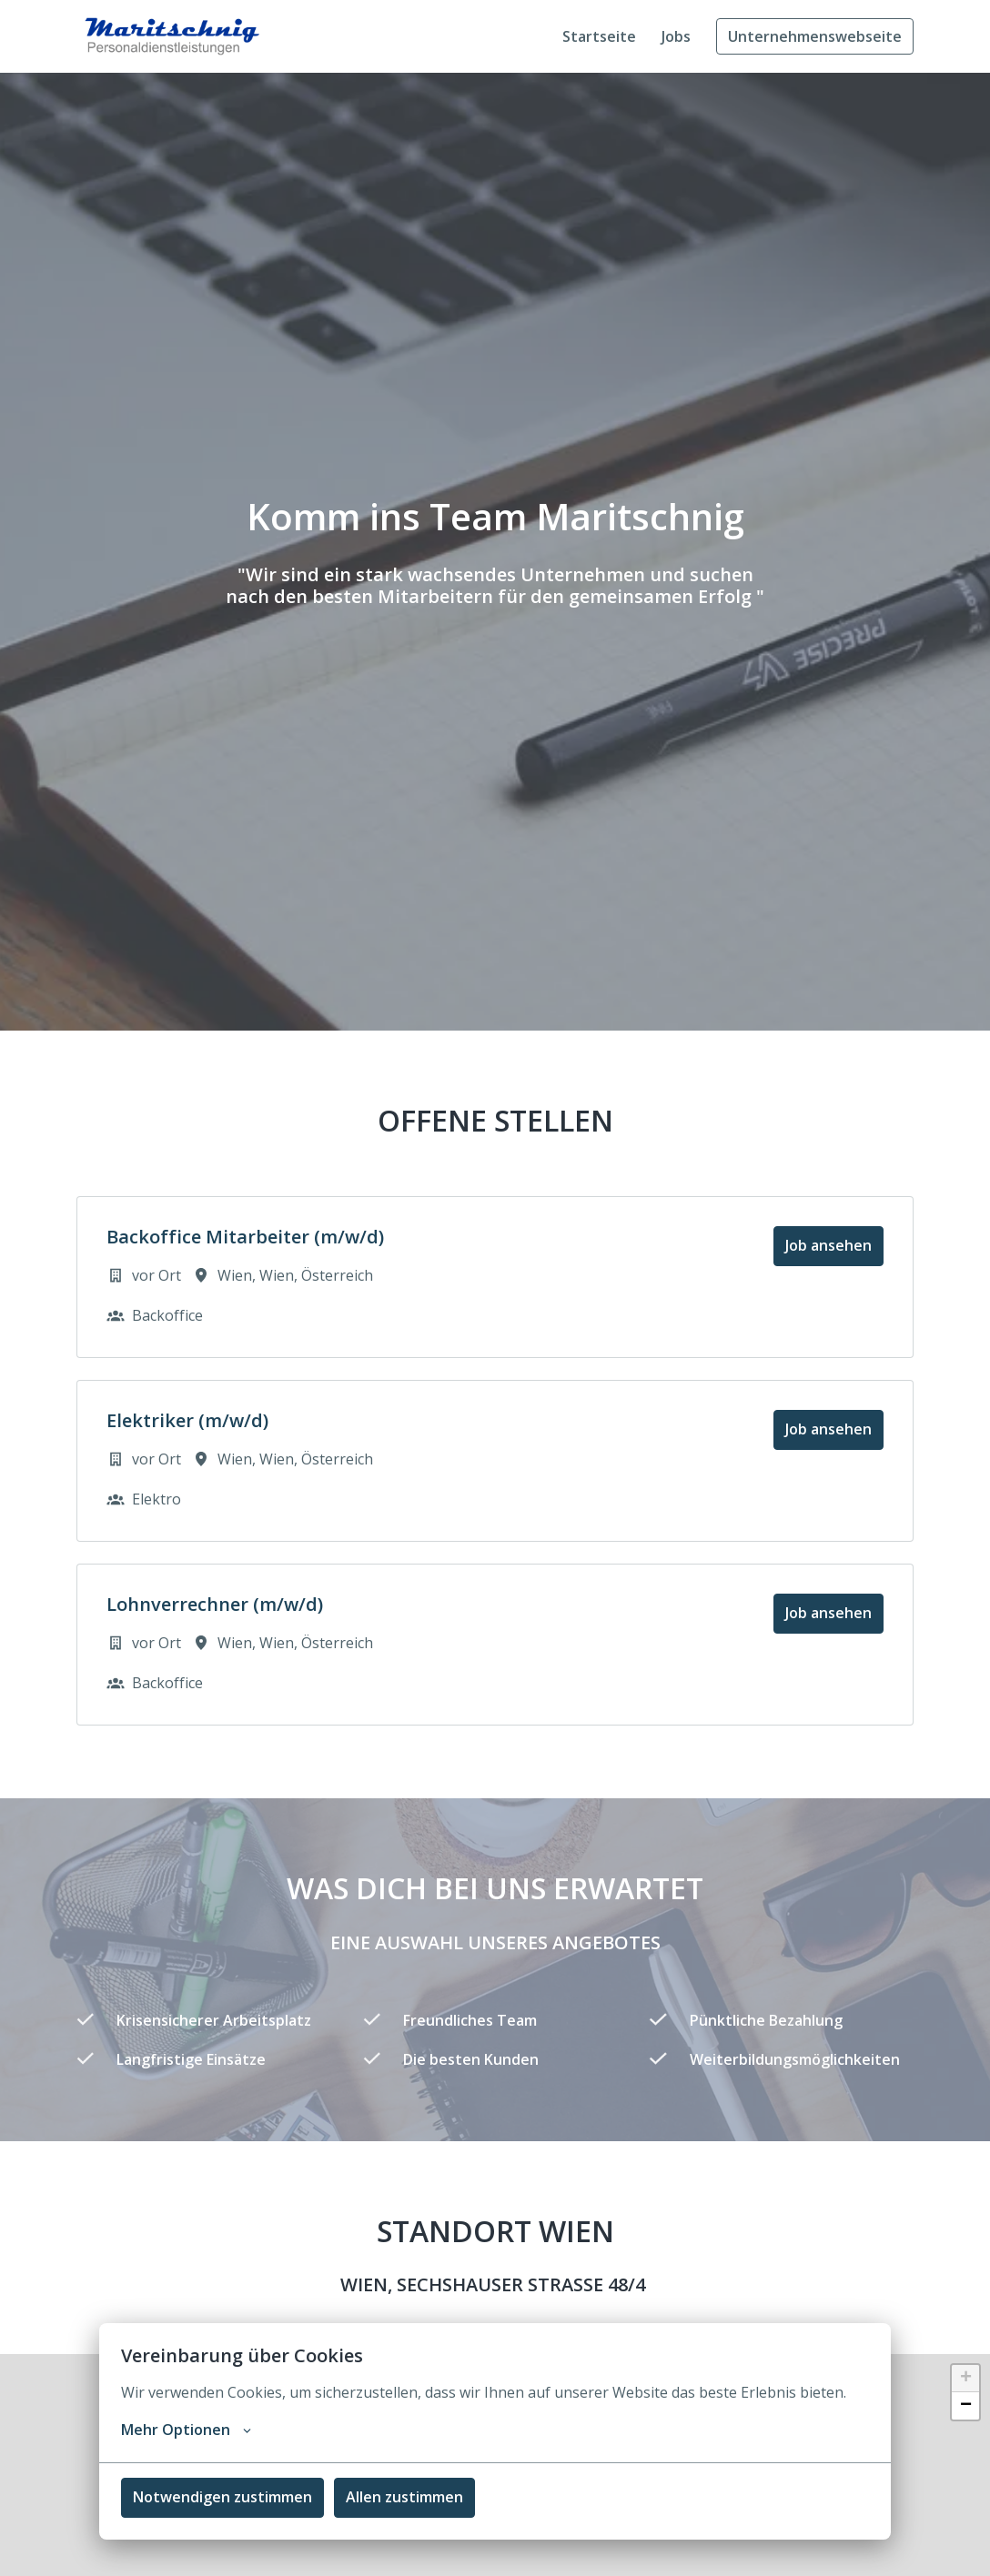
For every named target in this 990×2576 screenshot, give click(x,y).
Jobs (676, 36)
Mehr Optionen (186, 2429)
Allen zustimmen (404, 2497)
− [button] (966, 2406)
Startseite (599, 36)
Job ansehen (828, 1245)
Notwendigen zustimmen (222, 2497)
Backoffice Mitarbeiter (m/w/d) (245, 1237)
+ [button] (966, 2378)
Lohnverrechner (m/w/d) (214, 1604)
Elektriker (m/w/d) (187, 1421)
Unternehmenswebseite (815, 36)
